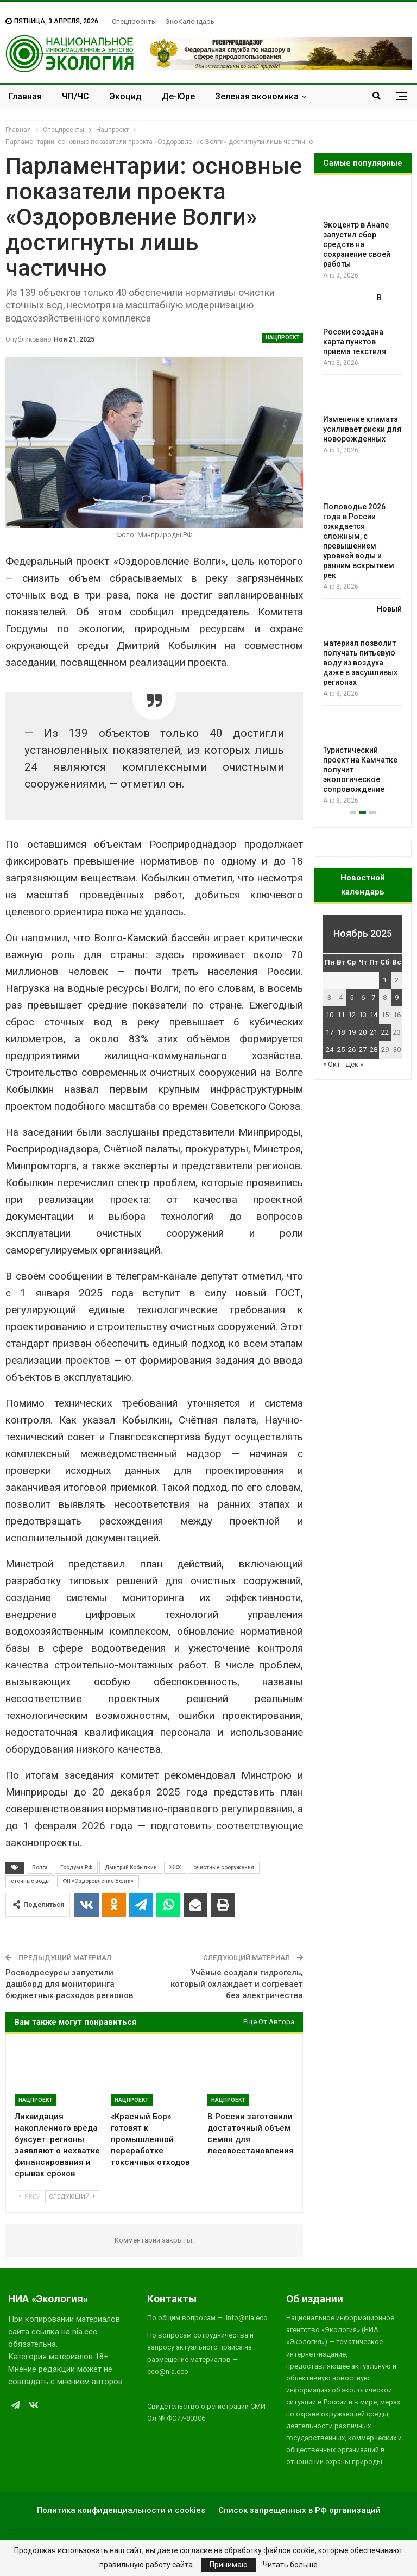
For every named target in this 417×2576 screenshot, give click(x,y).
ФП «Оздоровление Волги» (98, 1881)
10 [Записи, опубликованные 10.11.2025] (329, 1015)
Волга (40, 1867)
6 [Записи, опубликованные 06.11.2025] (363, 997)
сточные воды (30, 1881)
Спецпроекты (134, 21)
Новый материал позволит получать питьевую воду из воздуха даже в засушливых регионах (362, 645)
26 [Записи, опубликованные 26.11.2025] (352, 1049)
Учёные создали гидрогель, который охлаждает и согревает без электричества (236, 1984)
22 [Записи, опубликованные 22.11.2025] (385, 1032)
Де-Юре (178, 96)
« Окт (331, 1064)
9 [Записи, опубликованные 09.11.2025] (397, 997)
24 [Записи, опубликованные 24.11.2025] (329, 1049)
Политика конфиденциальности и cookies (121, 2510)
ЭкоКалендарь (189, 21)
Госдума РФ (76, 1867)
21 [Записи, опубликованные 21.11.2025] (373, 1032)
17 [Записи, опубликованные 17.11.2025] (329, 1032)
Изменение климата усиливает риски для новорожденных (362, 429)
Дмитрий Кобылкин (131, 1867)
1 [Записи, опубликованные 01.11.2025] (385, 980)
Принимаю (229, 2564)
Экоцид (125, 96)
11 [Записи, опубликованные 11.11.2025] (341, 1015)
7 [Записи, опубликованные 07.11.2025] (373, 997)
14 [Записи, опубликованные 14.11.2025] (373, 1015)
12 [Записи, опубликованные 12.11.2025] (352, 1015)
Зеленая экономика (257, 96)
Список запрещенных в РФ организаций (299, 2510)
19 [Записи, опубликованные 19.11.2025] (352, 1032)
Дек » (354, 1064)
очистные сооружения (223, 1867)
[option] (362, 496)
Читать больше (290, 2564)
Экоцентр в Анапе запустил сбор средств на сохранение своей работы (356, 244)
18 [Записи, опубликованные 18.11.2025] (341, 1032)
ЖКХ (175, 1867)
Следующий (72, 2196)
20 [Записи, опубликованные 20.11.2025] (363, 1032)
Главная (25, 96)
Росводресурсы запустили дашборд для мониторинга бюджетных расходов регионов (69, 1984)
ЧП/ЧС (75, 96)
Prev (29, 2196)
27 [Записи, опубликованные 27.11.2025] (363, 1049)
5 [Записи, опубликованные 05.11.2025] (351, 997)
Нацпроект (283, 338)
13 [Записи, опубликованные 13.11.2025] (363, 1015)
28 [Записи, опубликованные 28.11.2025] (373, 1049)
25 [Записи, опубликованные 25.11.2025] (341, 1049)
